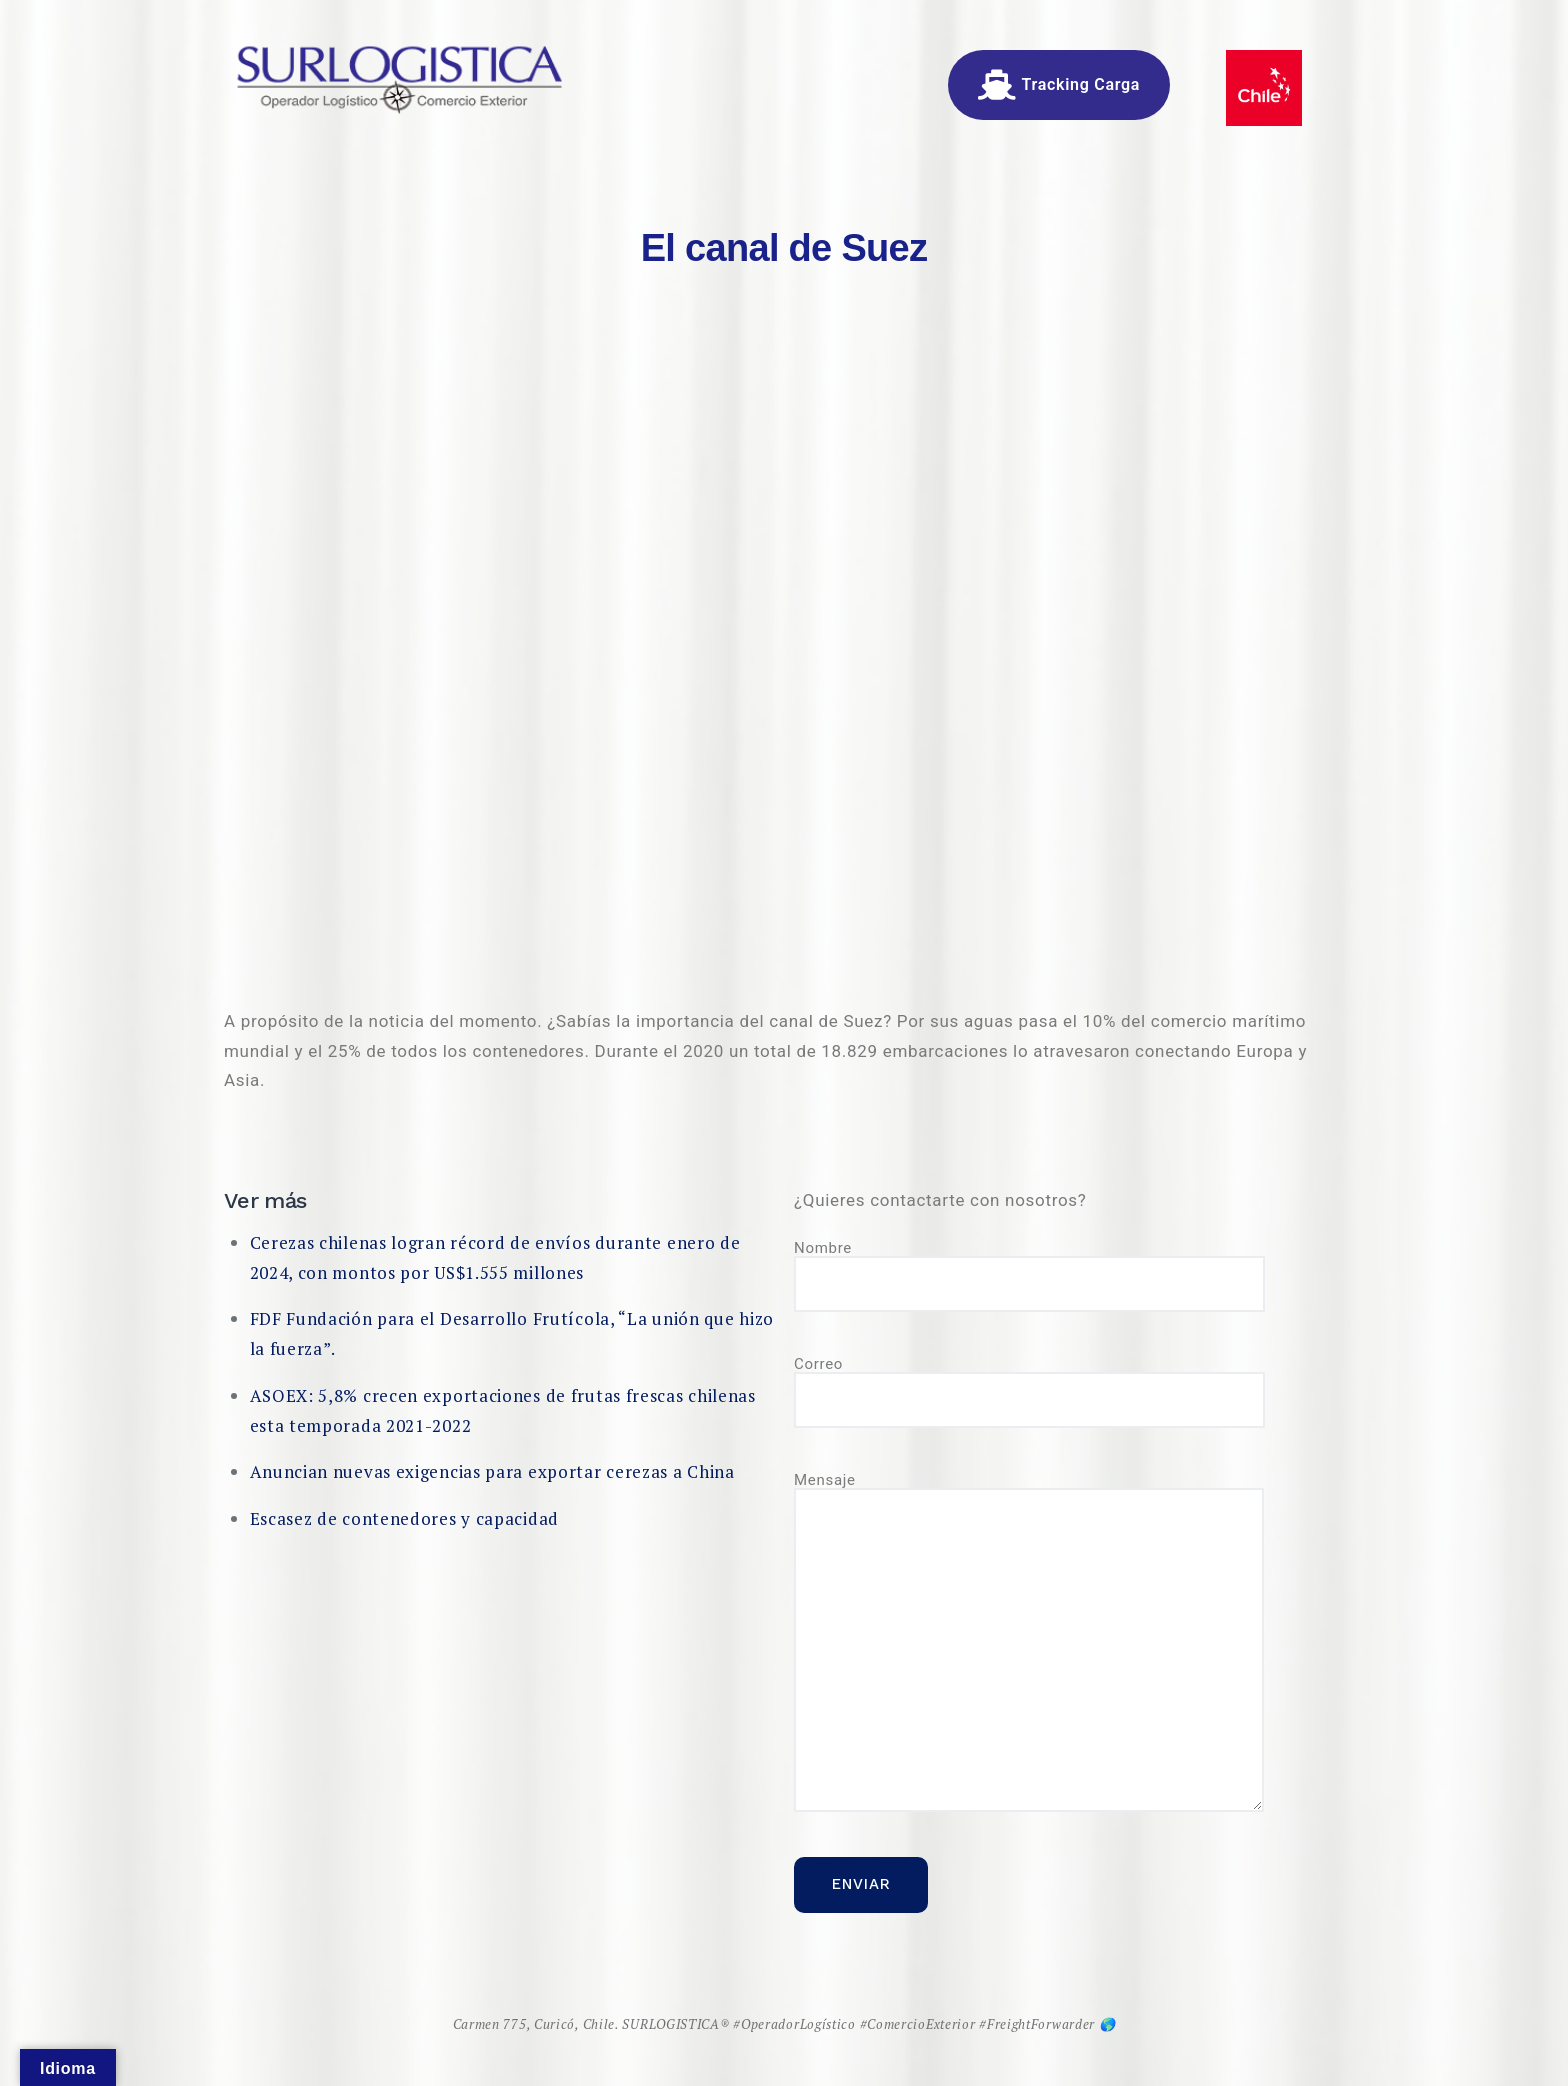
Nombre (1029, 1276)
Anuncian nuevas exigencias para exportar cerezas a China (492, 1471)
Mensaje (1029, 1642)
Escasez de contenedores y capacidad (405, 1518)
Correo (1029, 1392)
